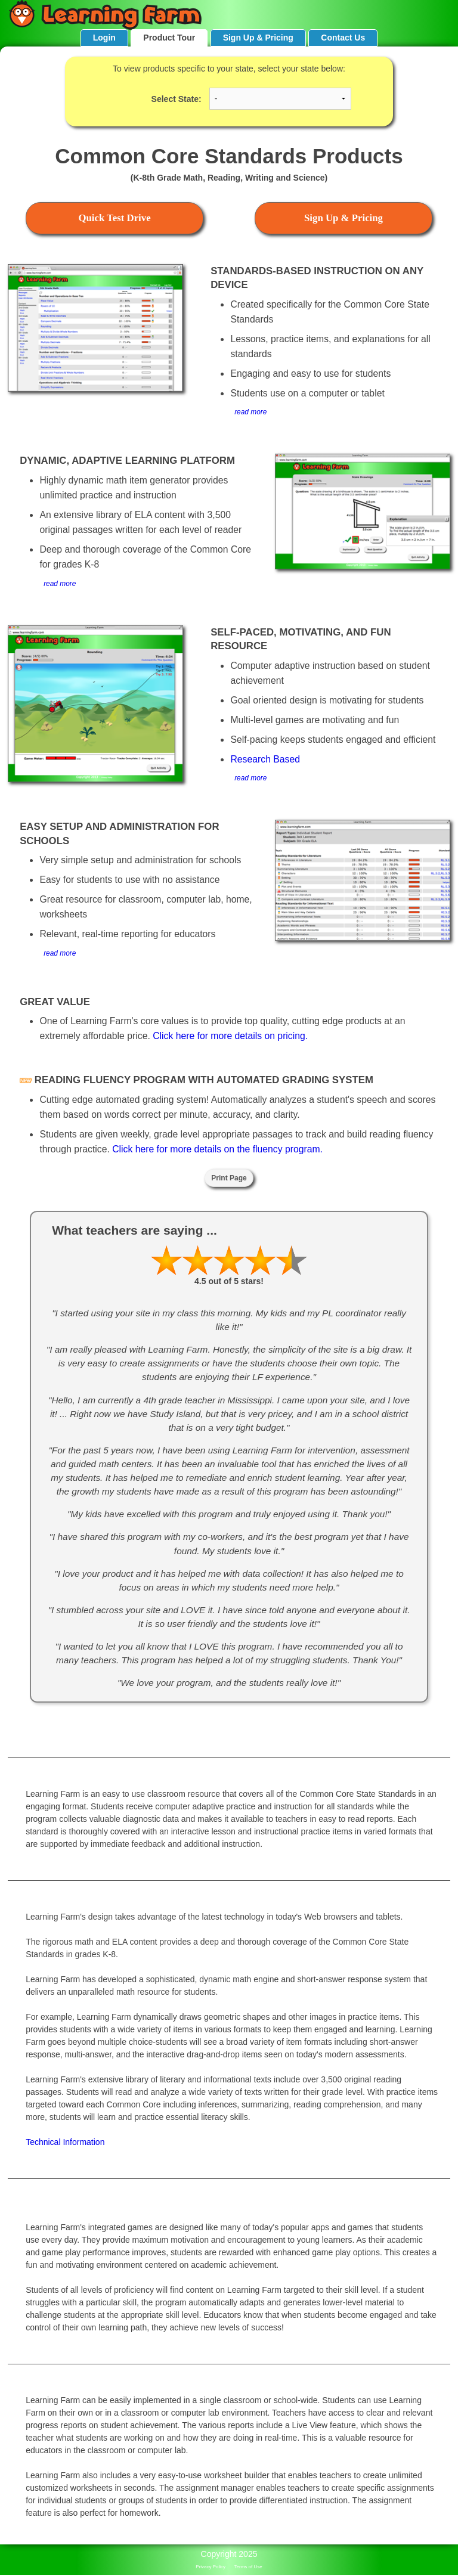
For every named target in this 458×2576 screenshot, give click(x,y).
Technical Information (65, 2142)
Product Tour (169, 37)
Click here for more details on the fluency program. (217, 1149)
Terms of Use (248, 2566)
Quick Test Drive (114, 218)
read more (250, 412)
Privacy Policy (210, 2566)
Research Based (264, 759)
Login (104, 37)
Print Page (228, 1178)
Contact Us (343, 37)
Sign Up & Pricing (258, 37)
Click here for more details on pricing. (230, 1036)
